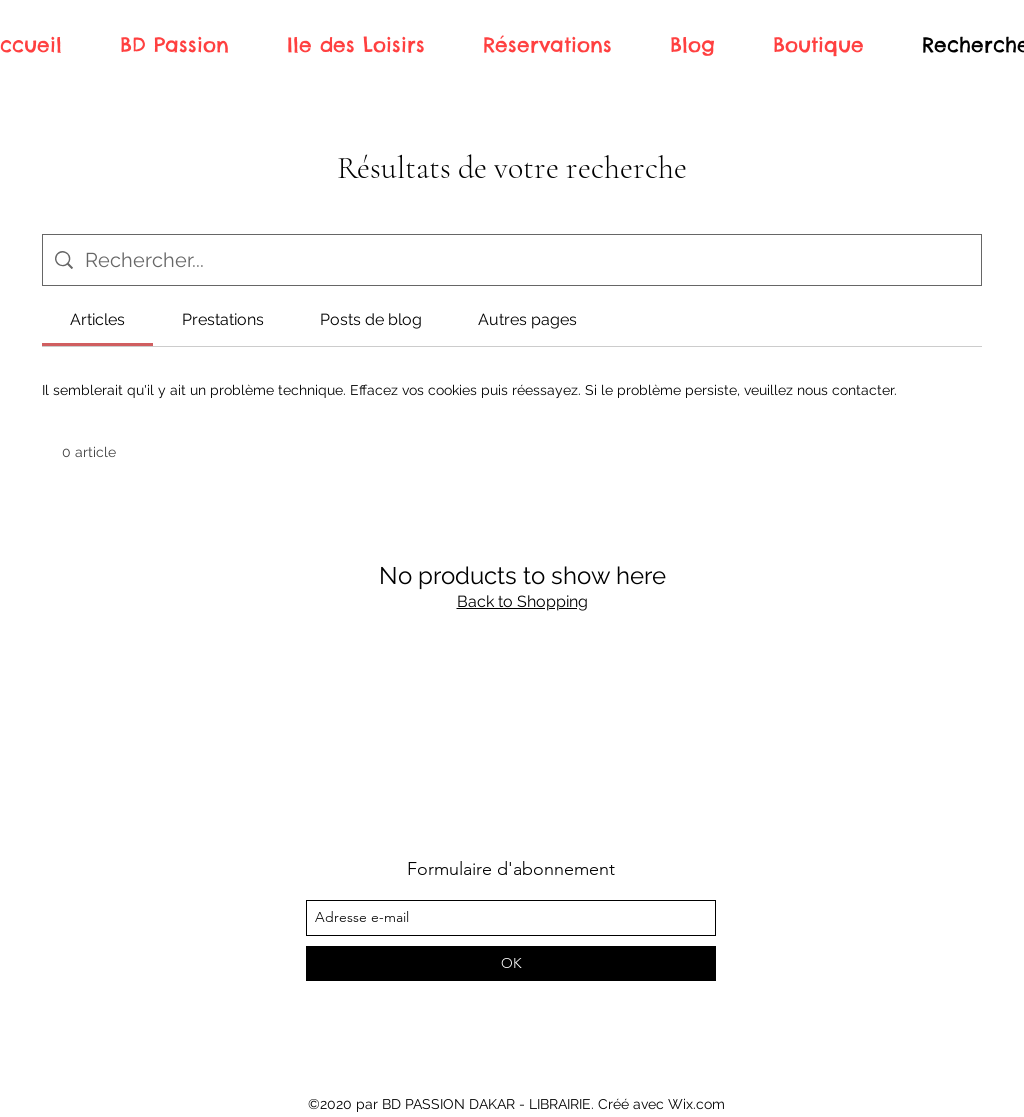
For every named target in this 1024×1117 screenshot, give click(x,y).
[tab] (97, 320)
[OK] (511, 963)
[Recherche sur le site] (527, 260)
